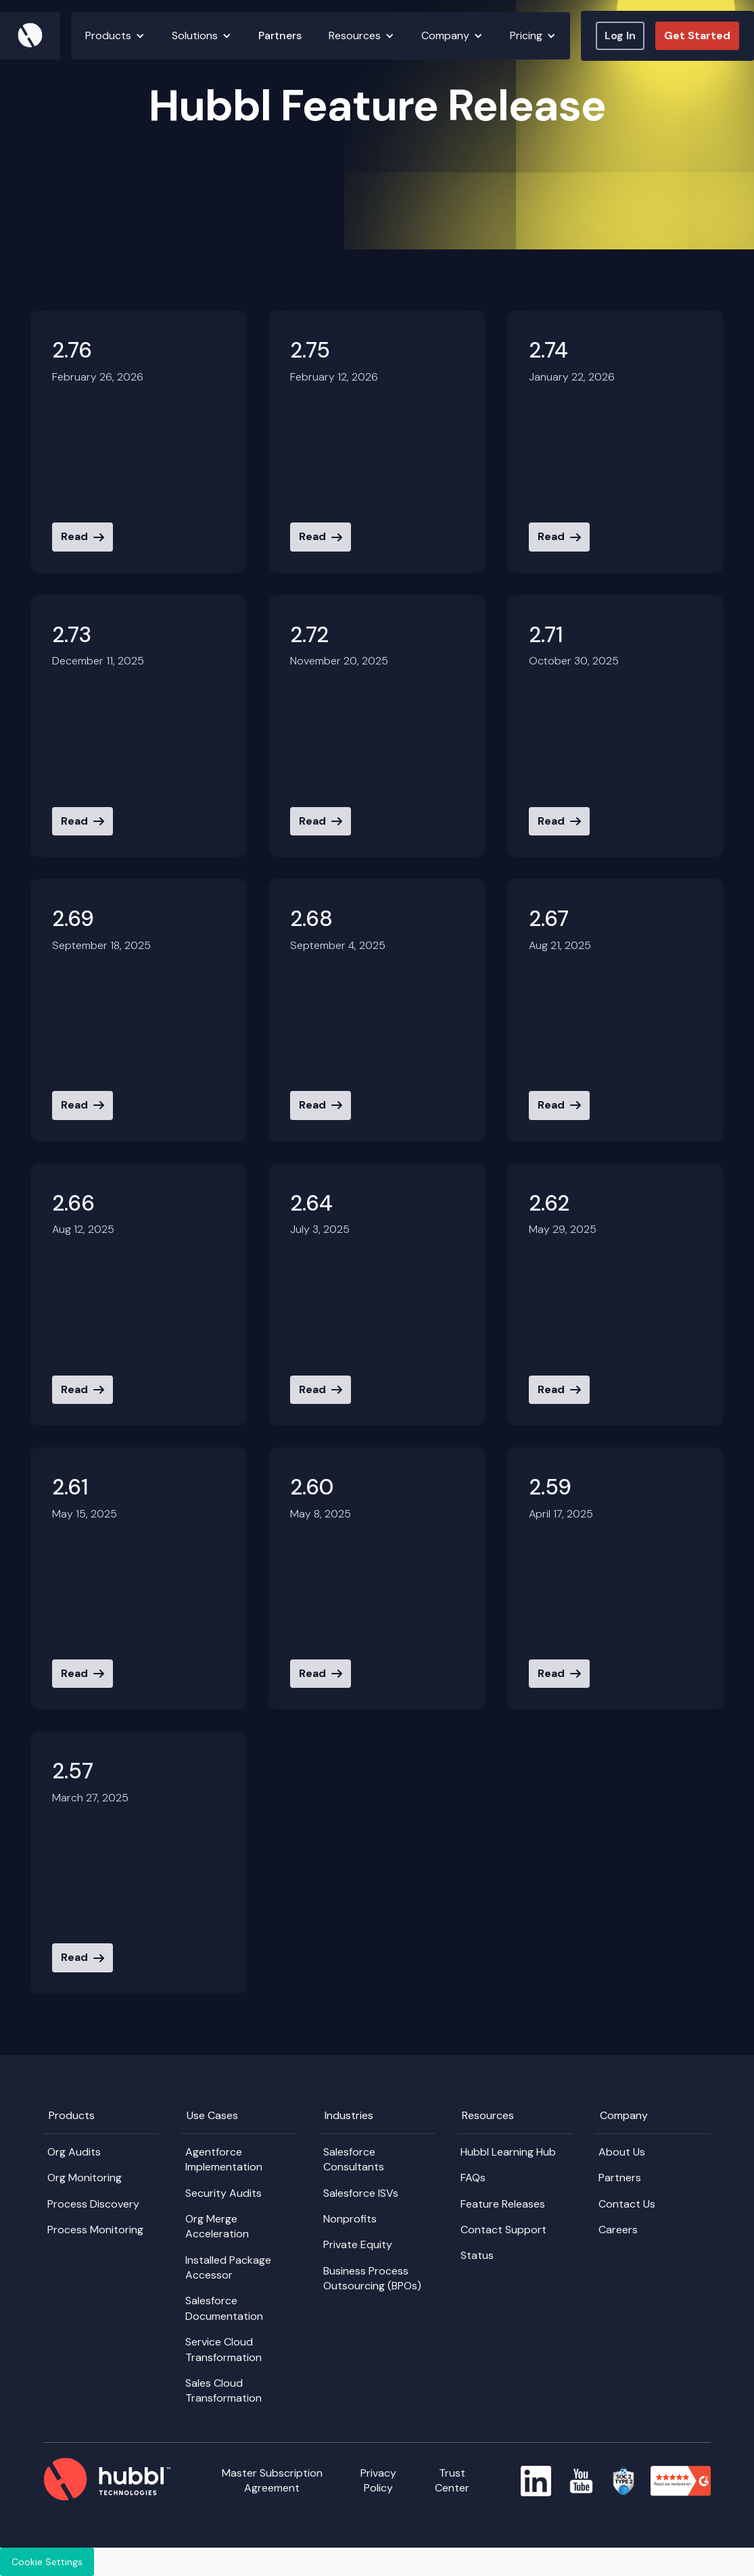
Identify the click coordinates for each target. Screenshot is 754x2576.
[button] (115, 35)
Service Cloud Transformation (223, 2349)
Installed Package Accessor (228, 2267)
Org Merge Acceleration (217, 2226)
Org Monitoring (84, 2177)
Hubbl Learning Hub (508, 2152)
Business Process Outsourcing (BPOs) (372, 2278)
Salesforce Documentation (224, 2308)
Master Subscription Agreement (272, 2480)
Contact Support (503, 2229)
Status (477, 2255)
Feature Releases (503, 2204)
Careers (618, 2229)
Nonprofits (350, 2219)
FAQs (473, 2177)
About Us (621, 2152)
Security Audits (223, 2193)
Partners (280, 35)
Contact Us (626, 2204)
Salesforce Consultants (353, 2159)
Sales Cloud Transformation (223, 2390)
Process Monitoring (95, 2229)
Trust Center (452, 2480)
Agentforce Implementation (223, 2159)
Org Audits (74, 2152)
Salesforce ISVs (360, 2193)
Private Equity (357, 2244)
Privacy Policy (378, 2480)
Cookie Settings (47, 2562)
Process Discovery (93, 2204)
